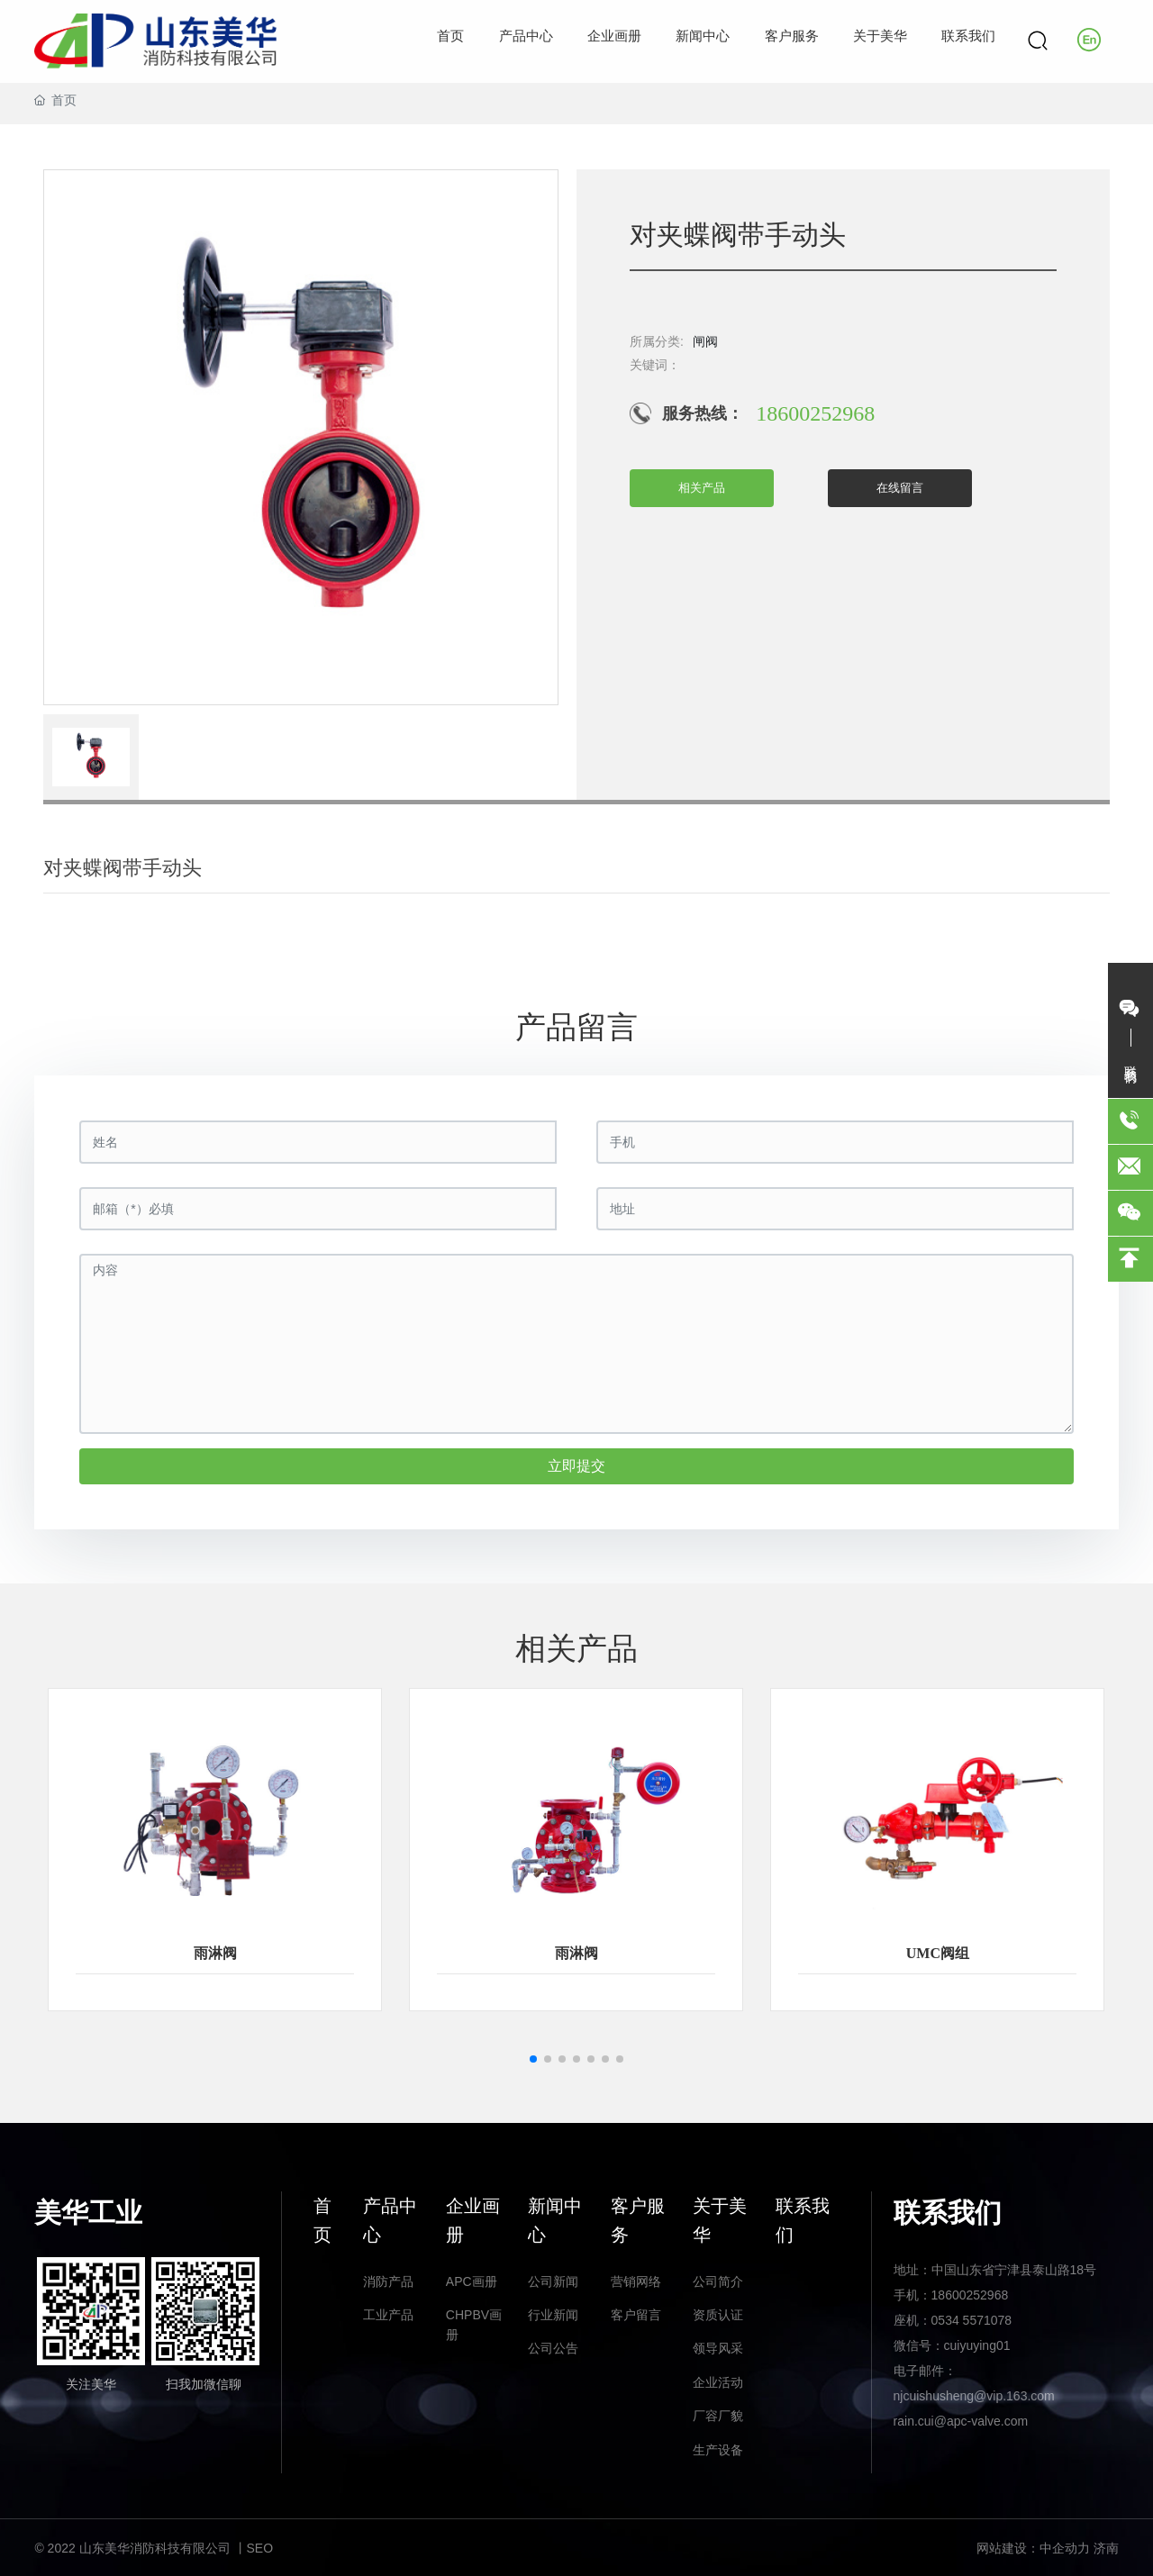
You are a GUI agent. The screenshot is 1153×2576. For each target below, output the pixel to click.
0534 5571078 (971, 2320)
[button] (533, 2059)
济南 (1106, 2548)
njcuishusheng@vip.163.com (974, 2396)
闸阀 (705, 341)
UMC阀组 (937, 1953)
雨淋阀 (215, 1953)
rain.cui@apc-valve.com (961, 2421)
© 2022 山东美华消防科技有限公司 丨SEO (153, 2548)
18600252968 (815, 413)
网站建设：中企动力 (1033, 2548)
